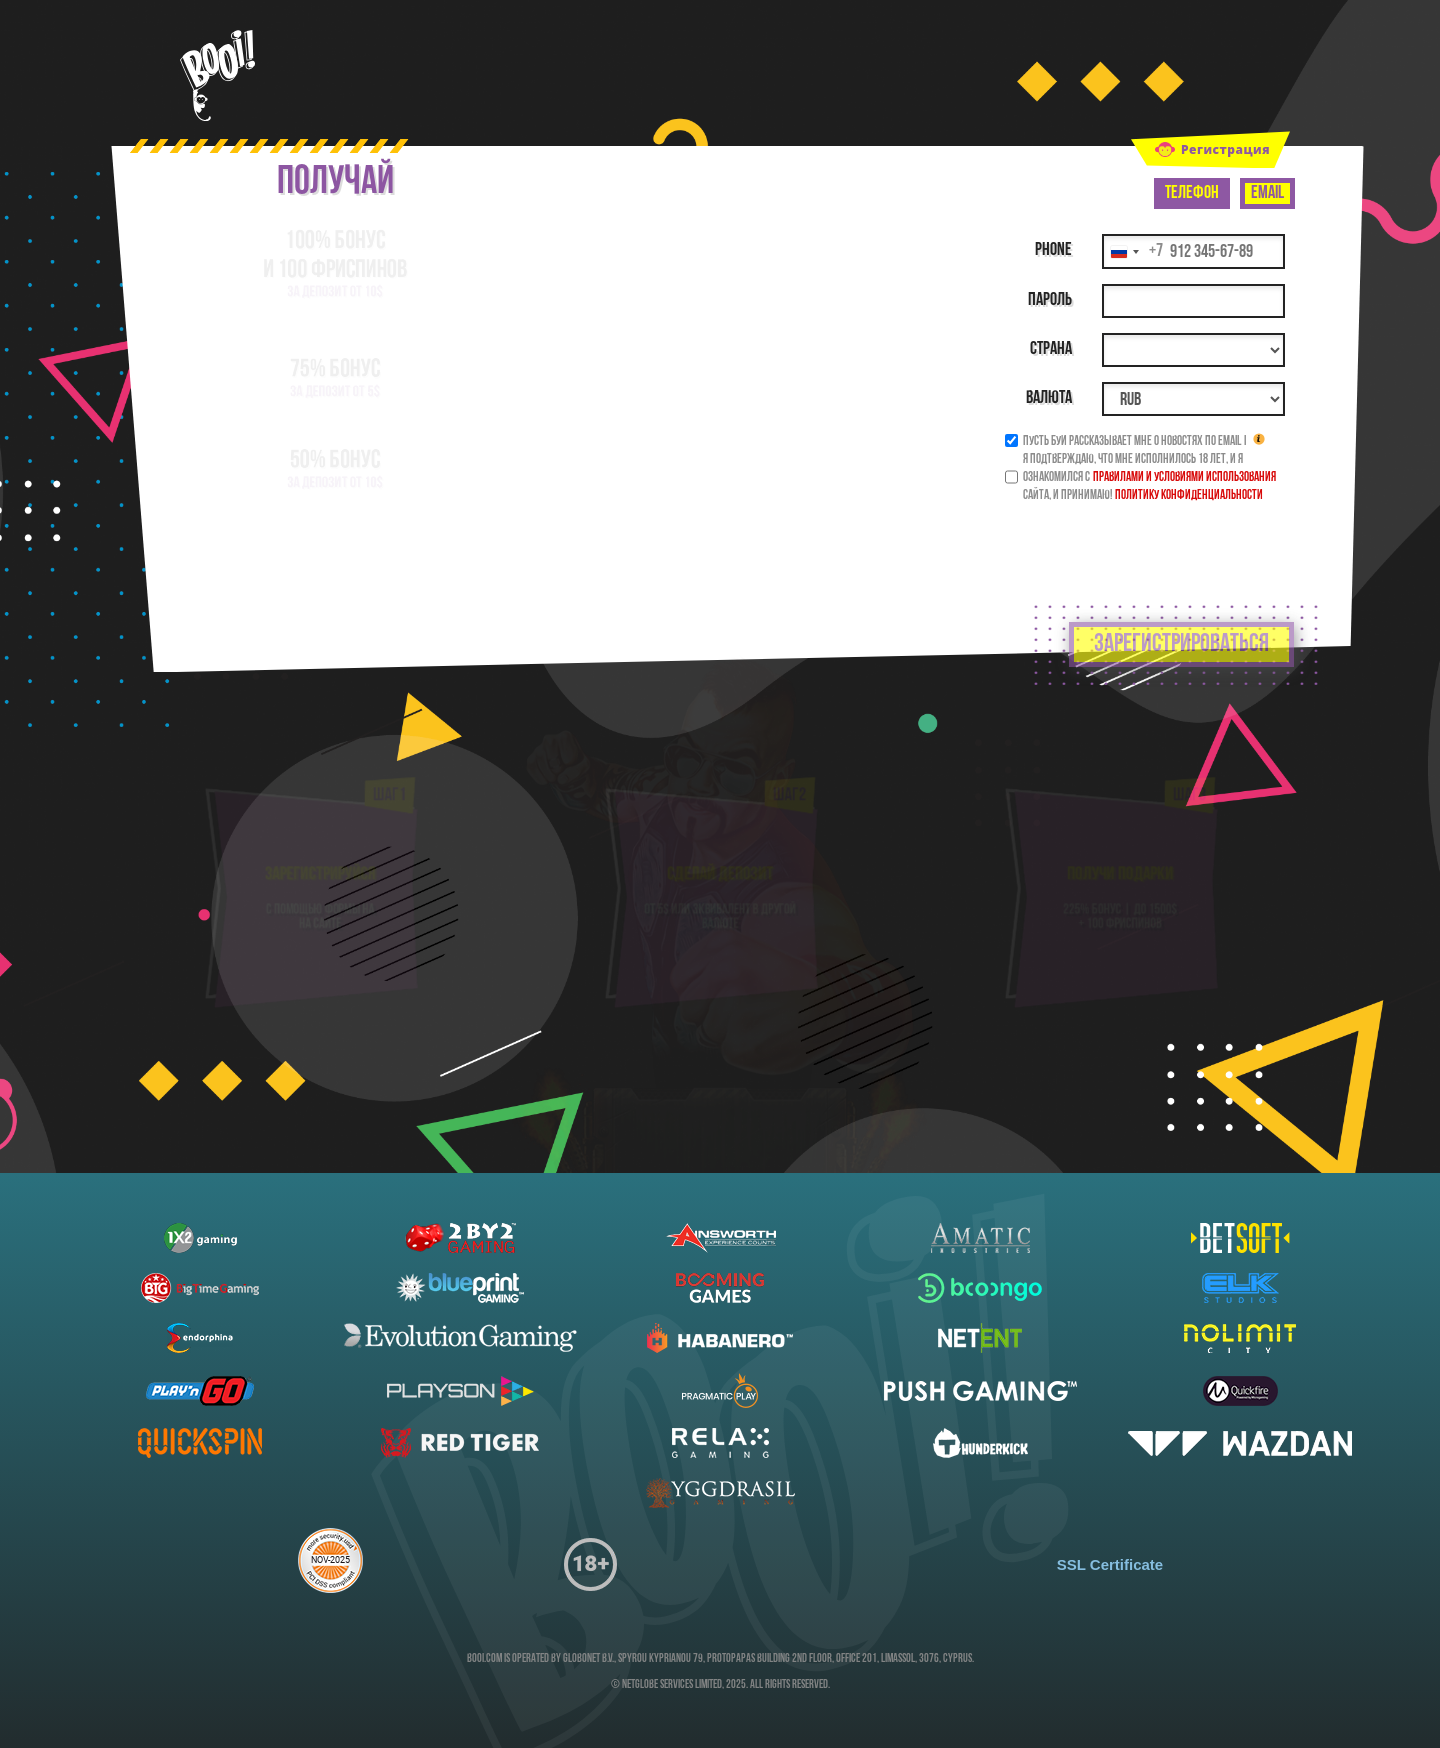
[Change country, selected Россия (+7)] (1133, 251)
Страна (1051, 349)
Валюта (1049, 398)
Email (1267, 193)
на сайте (320, 940)
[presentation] (1137, 543)
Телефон (1192, 193)
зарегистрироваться (1181, 644)
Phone (1053, 250)
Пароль (1050, 300)
